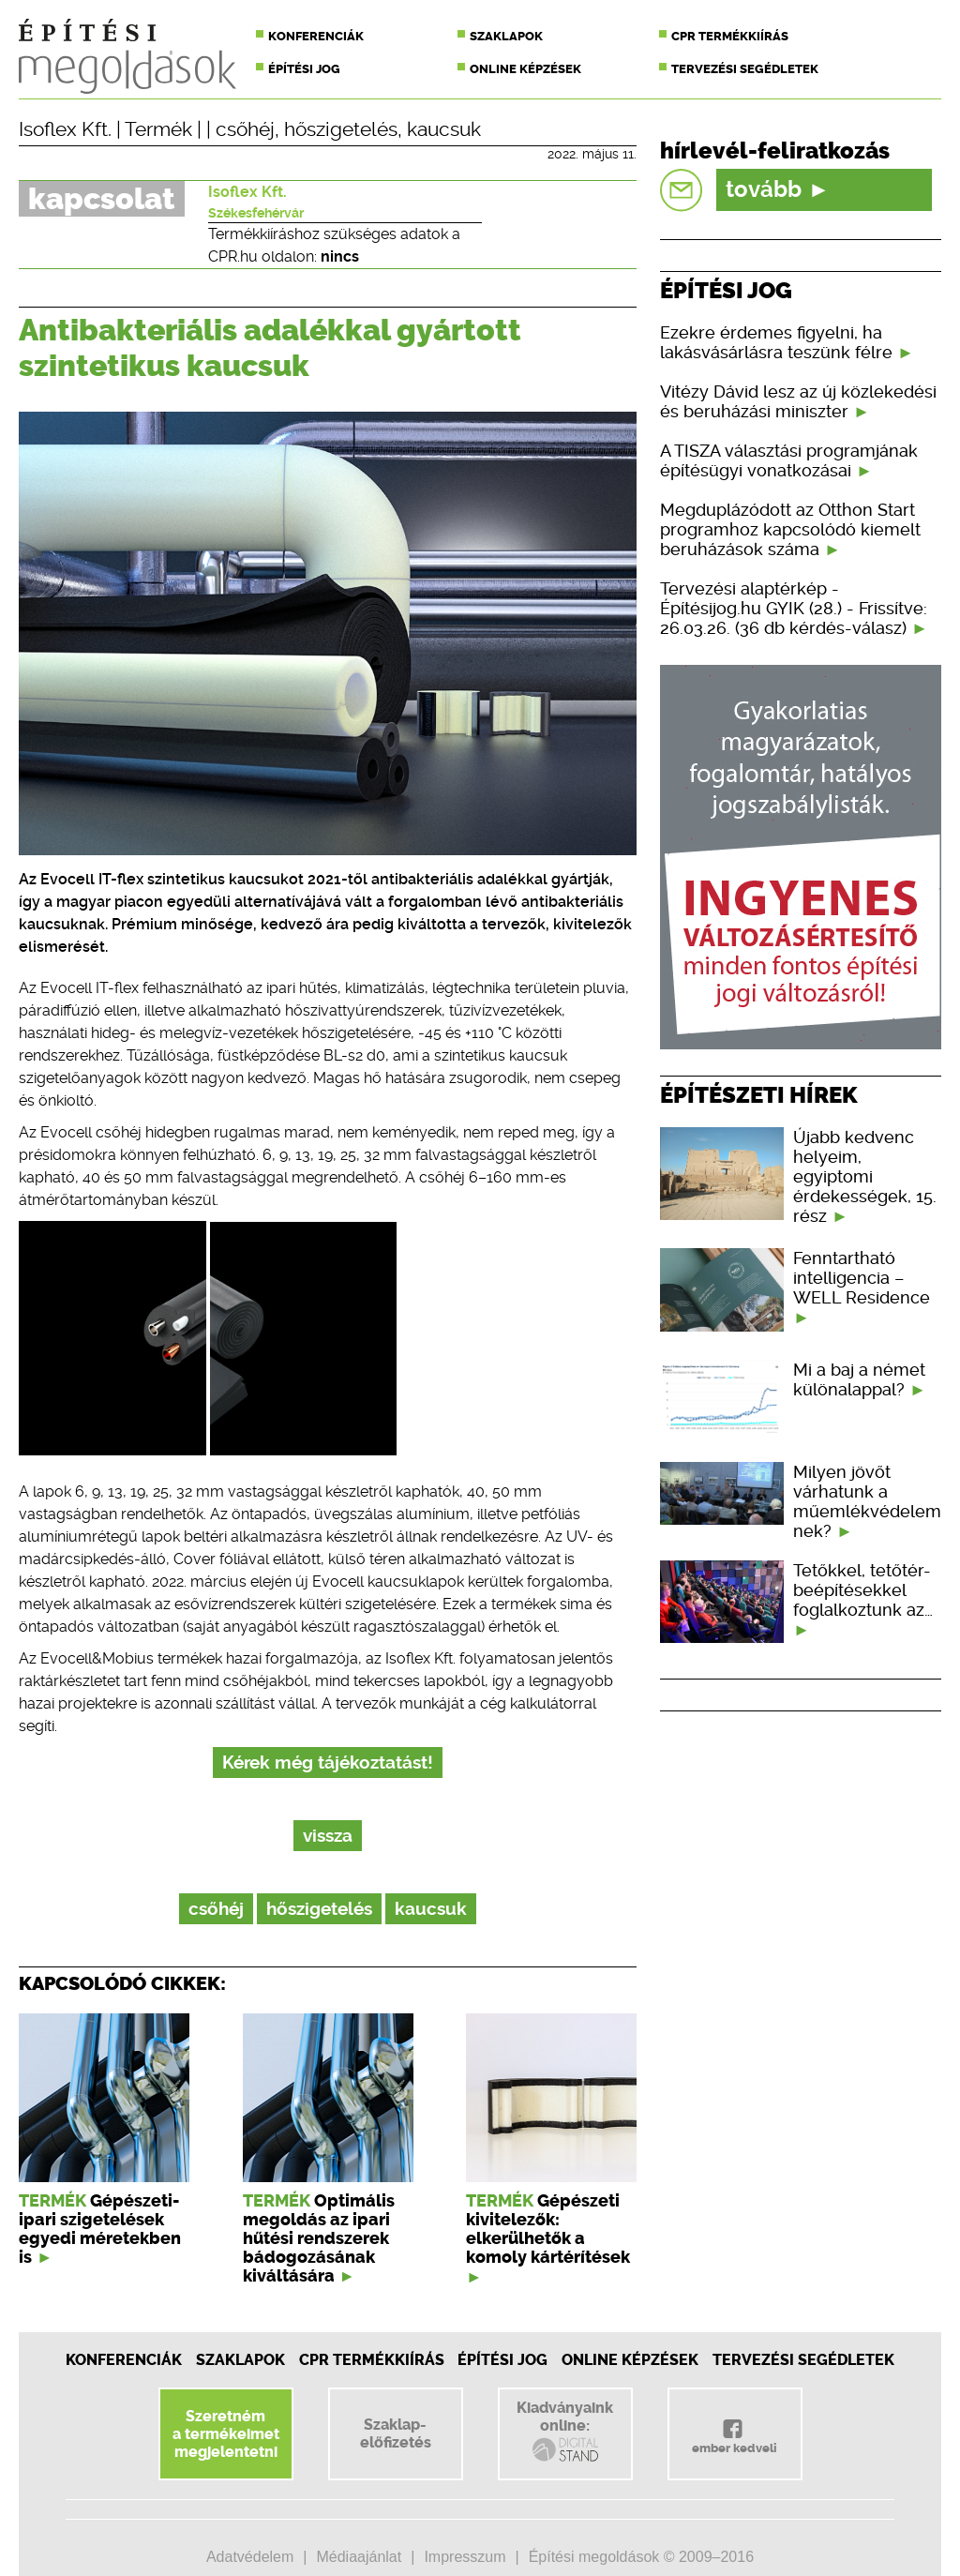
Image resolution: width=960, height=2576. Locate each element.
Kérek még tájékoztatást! (327, 1762)
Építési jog (304, 69)
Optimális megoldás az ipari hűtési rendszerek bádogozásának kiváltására (319, 2238)
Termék (158, 129)
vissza (327, 1835)
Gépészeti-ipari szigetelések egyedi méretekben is (100, 2229)
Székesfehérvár (256, 212)
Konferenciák (316, 36)
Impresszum (464, 2557)
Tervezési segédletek (744, 69)
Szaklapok (506, 36)
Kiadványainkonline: (565, 2431)
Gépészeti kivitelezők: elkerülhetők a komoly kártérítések (548, 2229)
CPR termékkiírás (729, 36)
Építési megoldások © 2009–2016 (641, 2557)
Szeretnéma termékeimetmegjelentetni (225, 2434)
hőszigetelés (341, 129)
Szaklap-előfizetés (395, 2433)
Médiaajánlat (358, 2557)
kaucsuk (444, 129)
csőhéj (245, 129)
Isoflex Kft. (65, 129)
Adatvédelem (249, 2557)
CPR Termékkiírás (371, 2360)
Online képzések (525, 69)
